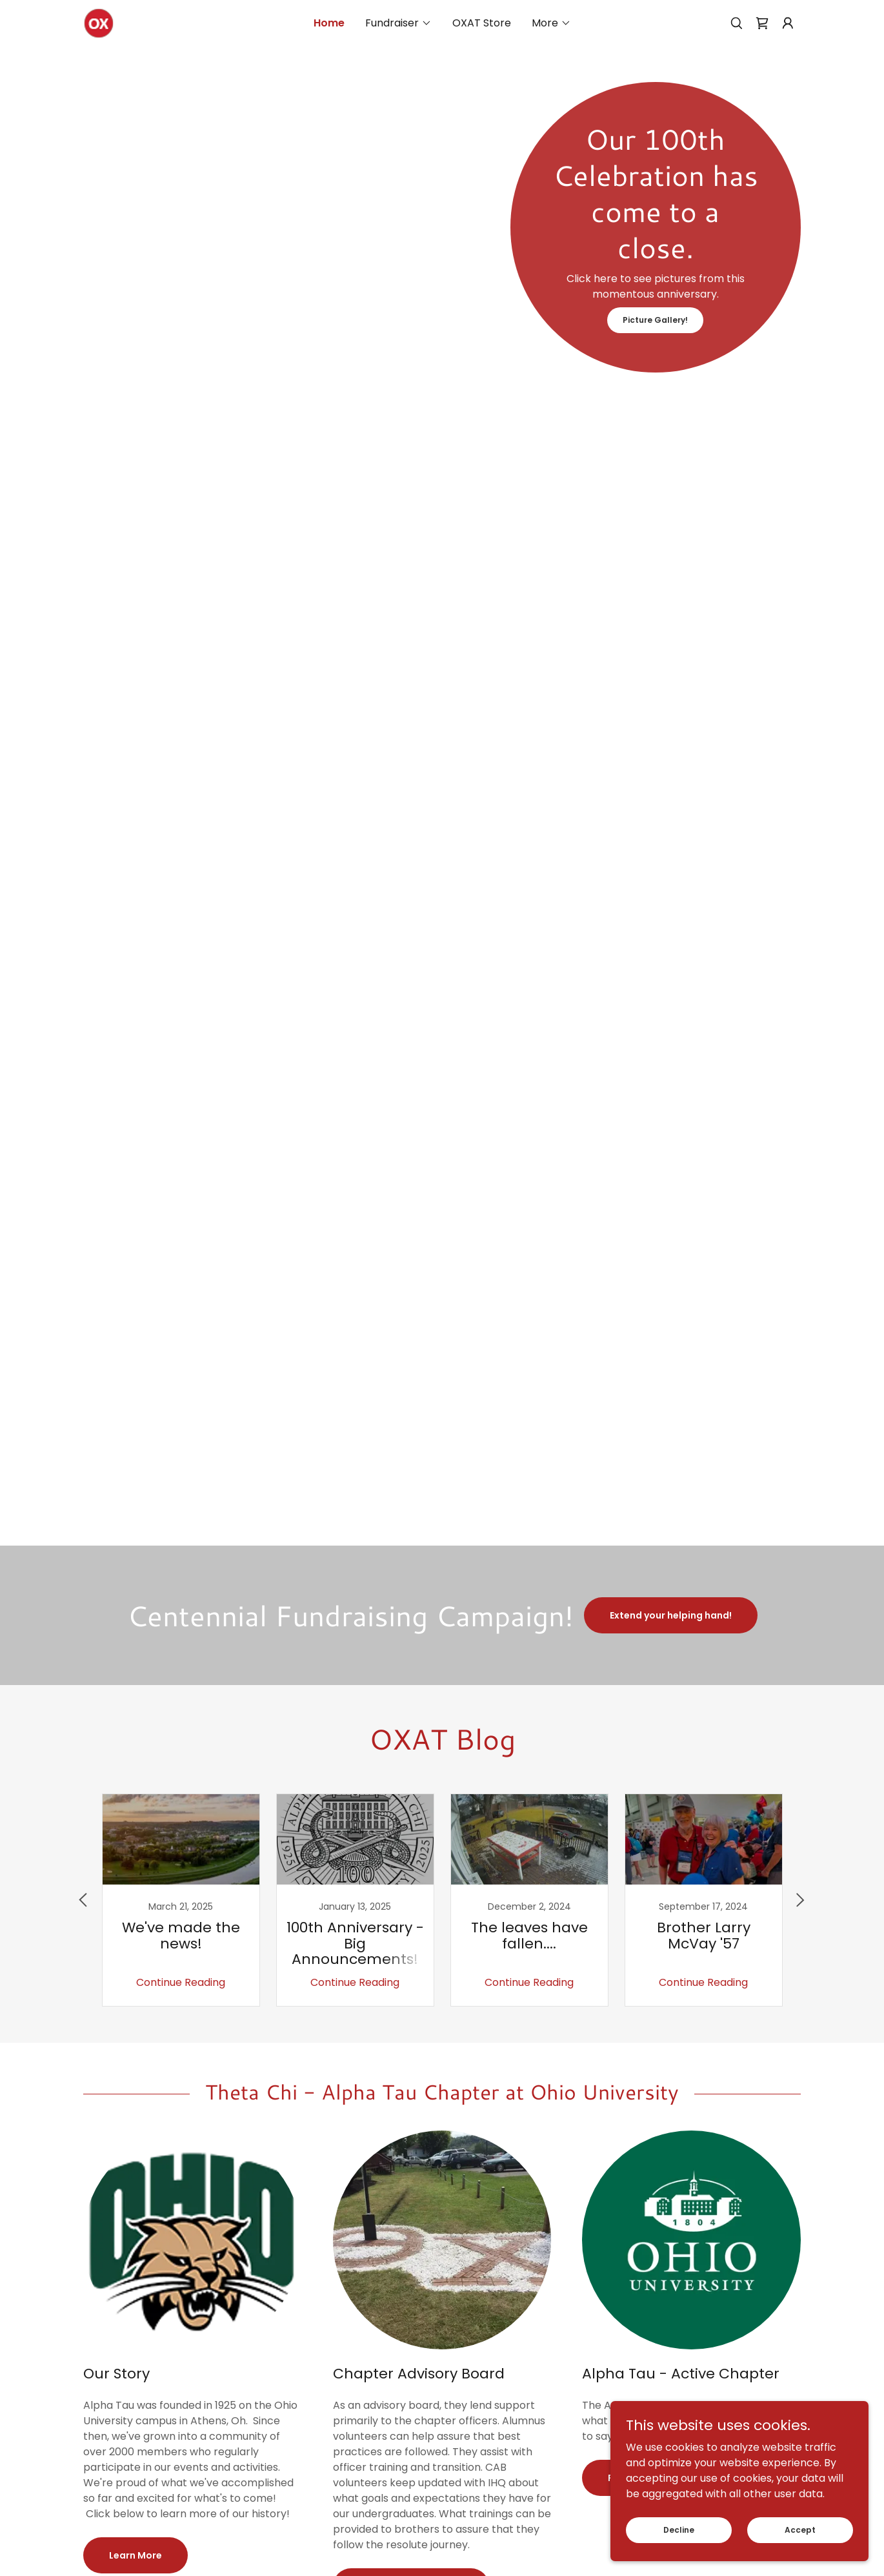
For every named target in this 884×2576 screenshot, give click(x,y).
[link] (98, 22)
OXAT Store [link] (481, 22)
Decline (678, 2529)
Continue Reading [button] (180, 1982)
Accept (800, 2529)
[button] (398, 23)
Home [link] (329, 22)
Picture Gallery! (655, 319)
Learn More (135, 2555)
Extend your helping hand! (671, 1615)
